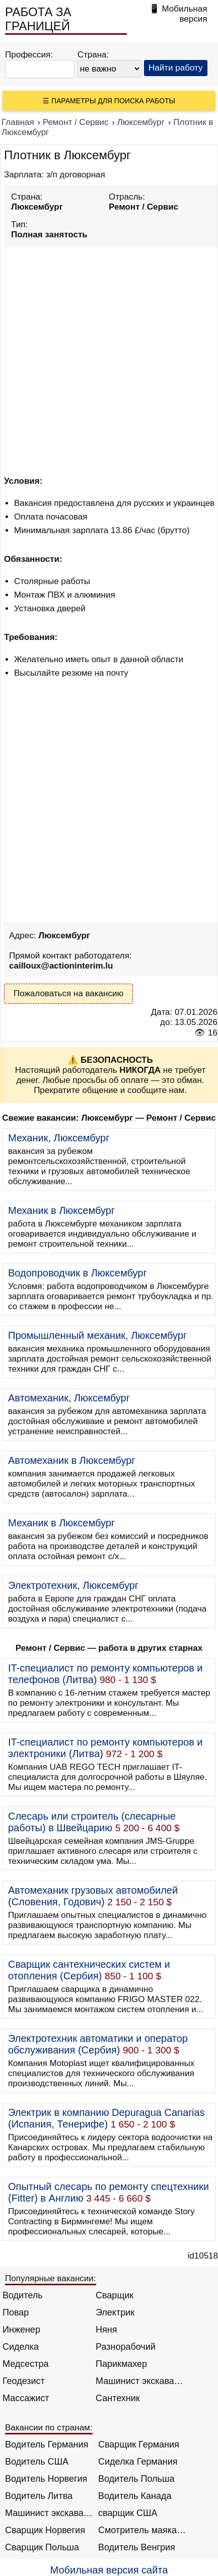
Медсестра (26, 2364)
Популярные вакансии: (50, 2278)
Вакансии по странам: (49, 2427)
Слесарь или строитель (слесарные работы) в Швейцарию (92, 1822)
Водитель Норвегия (46, 2479)
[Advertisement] (108, 360)
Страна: (93, 54)
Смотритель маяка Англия (142, 2530)
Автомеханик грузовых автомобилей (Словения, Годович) (93, 1896)
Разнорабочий (126, 2347)
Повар (16, 2312)
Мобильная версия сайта (109, 2569)
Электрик (115, 2312)
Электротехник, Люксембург (73, 1585)
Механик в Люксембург (61, 1210)
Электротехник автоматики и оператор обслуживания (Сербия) (98, 2044)
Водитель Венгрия (136, 2547)
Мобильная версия (184, 14)
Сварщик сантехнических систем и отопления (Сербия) (89, 1970)
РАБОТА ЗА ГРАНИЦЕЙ (38, 19)
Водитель (23, 2295)
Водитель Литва (38, 2496)
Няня (106, 2330)
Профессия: (29, 54)
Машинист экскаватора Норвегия (49, 2513)
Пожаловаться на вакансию (68, 993)
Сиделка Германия (137, 2462)
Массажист (26, 2398)
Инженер (21, 2330)
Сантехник (118, 2398)
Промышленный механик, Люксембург (97, 1335)
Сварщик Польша (42, 2547)
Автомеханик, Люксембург (69, 1397)
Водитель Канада (134, 2496)
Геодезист (24, 2381)
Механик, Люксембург (59, 1137)
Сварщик (114, 2295)
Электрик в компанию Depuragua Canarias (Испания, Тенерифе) (106, 2118)
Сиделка (21, 2347)
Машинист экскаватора (140, 2381)
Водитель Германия (46, 2444)
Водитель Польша (136, 2479)
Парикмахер (121, 2364)
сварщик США (128, 2513)
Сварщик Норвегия (45, 2530)
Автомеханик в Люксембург (71, 1460)
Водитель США (36, 2462)
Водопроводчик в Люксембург (77, 1272)
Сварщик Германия (138, 2444)
